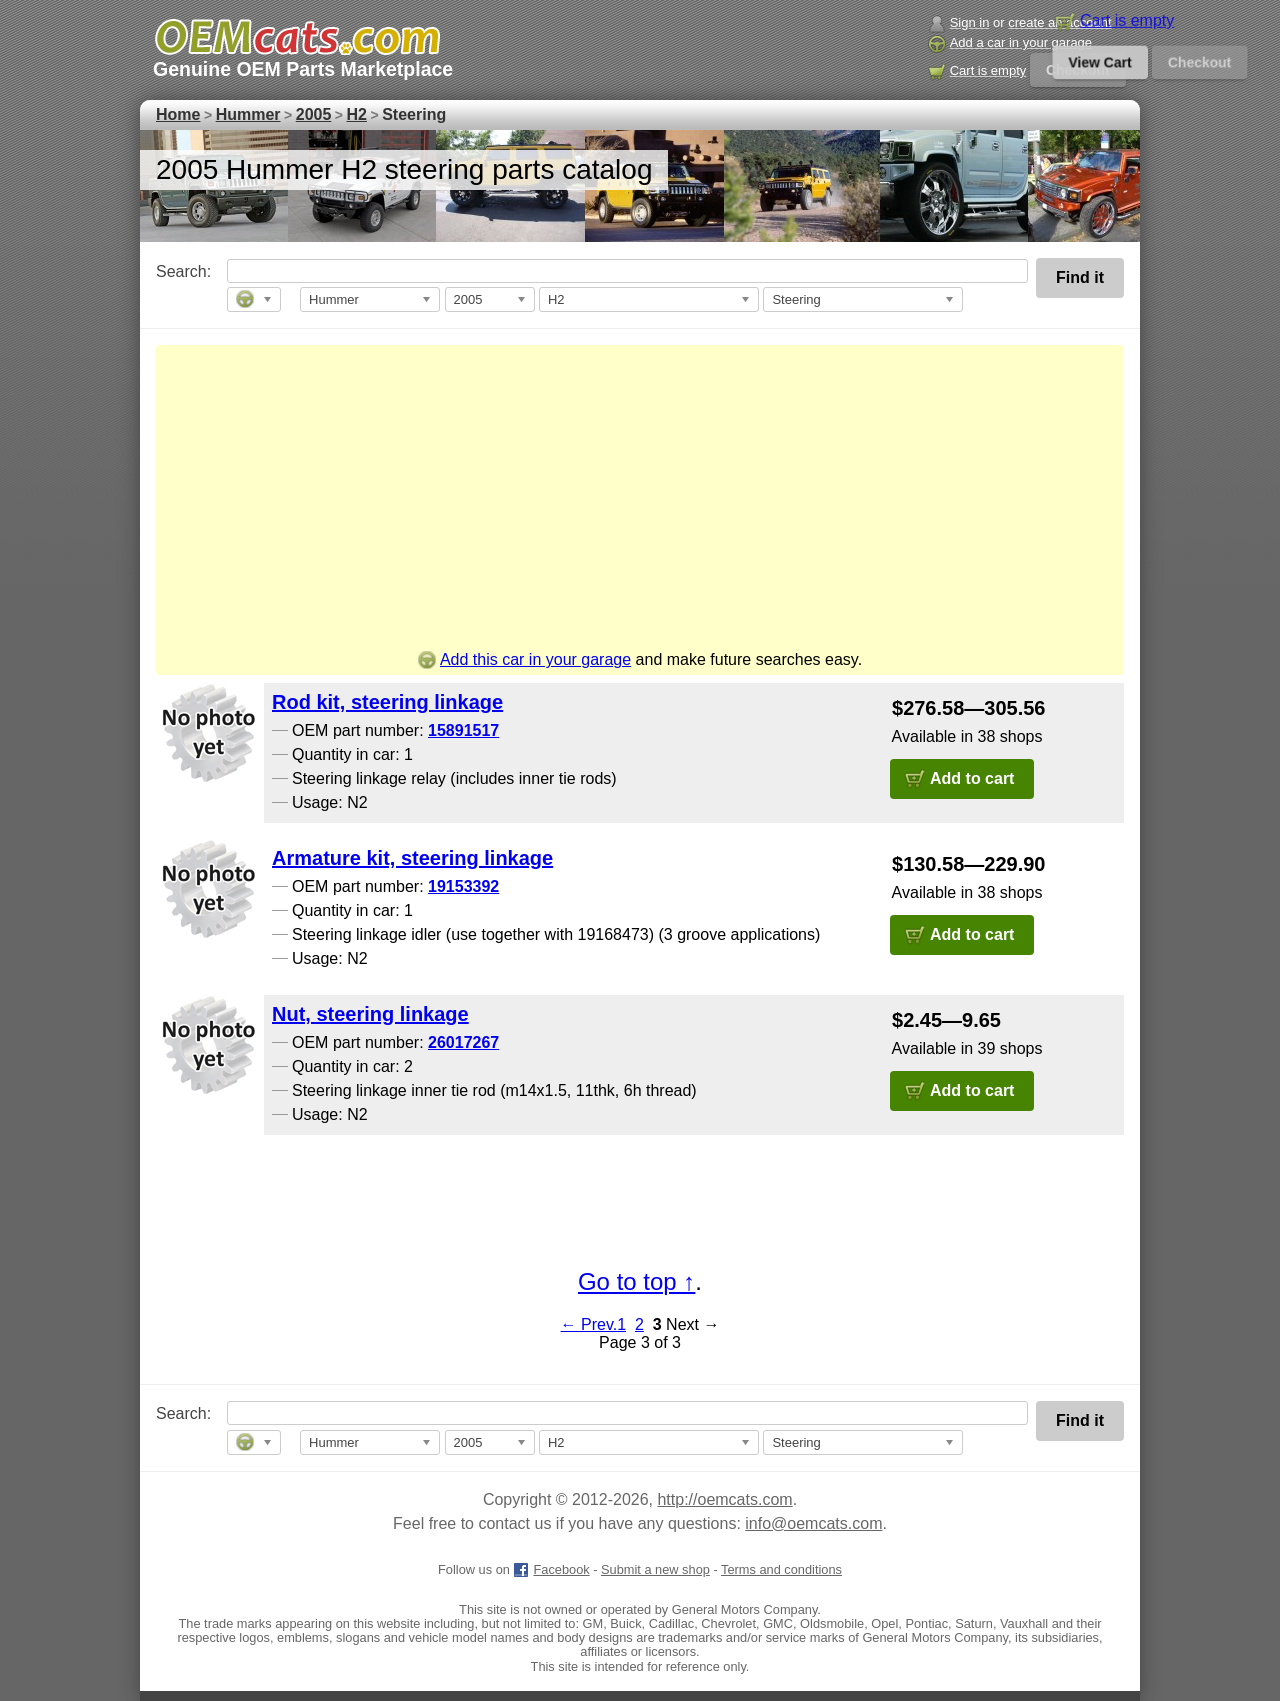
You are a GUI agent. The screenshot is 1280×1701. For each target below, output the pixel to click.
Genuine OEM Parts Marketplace (303, 69)
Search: (169, 271)
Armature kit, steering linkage (412, 858)
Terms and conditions (781, 1569)
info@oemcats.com (813, 1523)
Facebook (551, 1569)
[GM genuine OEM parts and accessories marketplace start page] (296, 37)
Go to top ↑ (636, 1281)
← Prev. (589, 1324)
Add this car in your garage (524, 659)
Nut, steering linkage (370, 1014)
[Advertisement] (640, 501)
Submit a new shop (655, 1569)
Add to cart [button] (972, 778)
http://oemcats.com (724, 1499)
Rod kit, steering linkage (387, 702)
